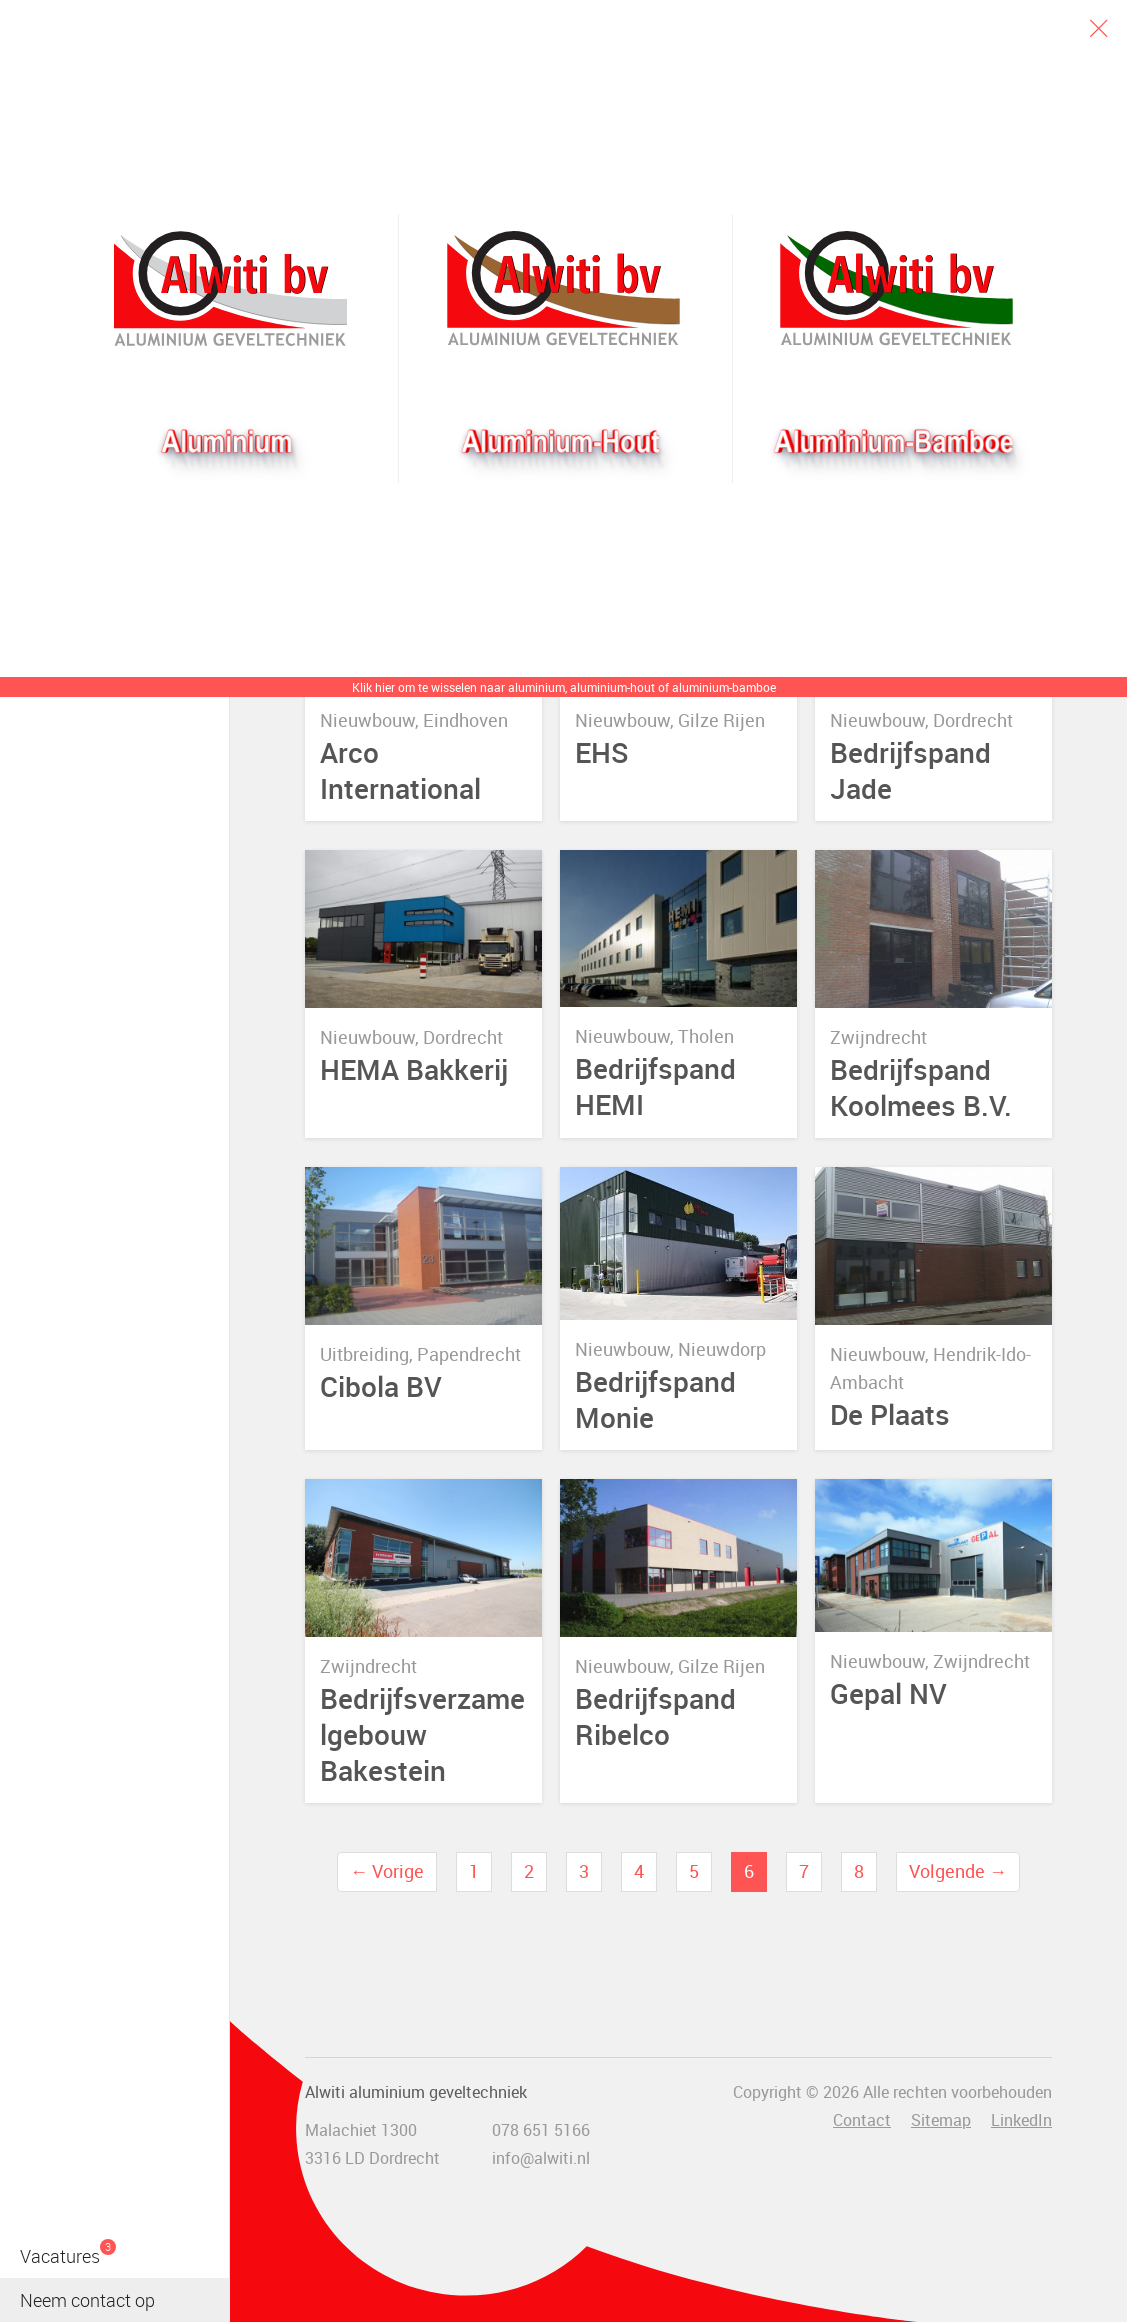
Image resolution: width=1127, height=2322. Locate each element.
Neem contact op (87, 2300)
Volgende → (958, 1871)
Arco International (400, 770)
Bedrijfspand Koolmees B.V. (921, 1087)
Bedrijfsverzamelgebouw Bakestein (422, 1734)
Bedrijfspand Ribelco (655, 1716)
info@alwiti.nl (541, 2158)
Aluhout (563, 289)
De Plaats (890, 1414)
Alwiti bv (230, 289)
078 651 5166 (541, 2130)
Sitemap (941, 2120)
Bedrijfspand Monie (655, 1399)
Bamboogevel (896, 289)
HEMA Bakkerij (414, 1069)
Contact (862, 2120)
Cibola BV (381, 1386)
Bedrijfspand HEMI (655, 1086)
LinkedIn (1021, 2120)
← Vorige (387, 1871)
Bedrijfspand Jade (910, 770)
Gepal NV (888, 1693)
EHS (602, 752)
